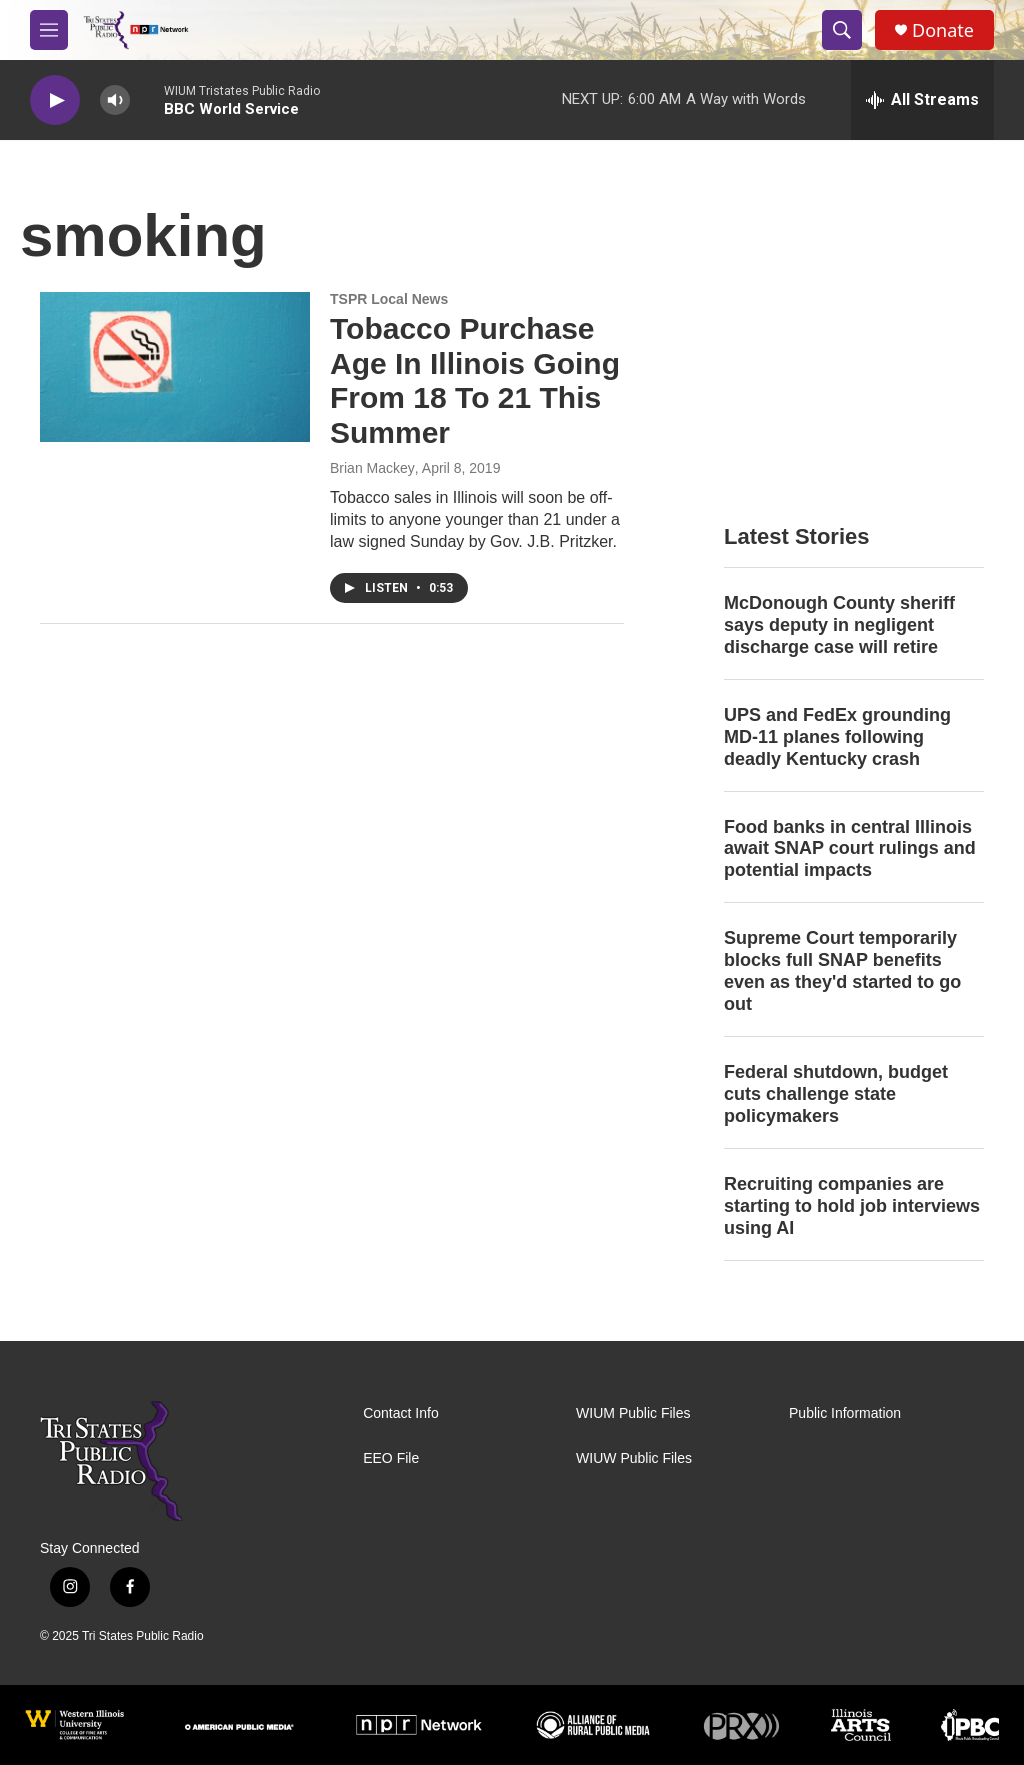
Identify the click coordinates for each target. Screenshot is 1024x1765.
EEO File (391, 1458)
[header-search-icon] (842, 30)
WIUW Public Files (634, 1458)
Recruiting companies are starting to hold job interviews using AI (852, 1206)
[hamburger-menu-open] (49, 30)
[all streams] (922, 100)
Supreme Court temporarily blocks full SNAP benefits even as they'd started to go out (842, 971)
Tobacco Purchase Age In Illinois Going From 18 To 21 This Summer (475, 380)
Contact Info (401, 1413)
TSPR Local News (389, 299)
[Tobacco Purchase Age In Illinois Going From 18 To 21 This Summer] (175, 367)
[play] (55, 100)
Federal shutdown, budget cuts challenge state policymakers (836, 1094)
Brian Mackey (372, 468)
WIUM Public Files (633, 1413)
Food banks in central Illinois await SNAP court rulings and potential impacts (850, 849)
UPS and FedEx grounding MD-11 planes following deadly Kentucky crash (837, 737)
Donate (943, 30)
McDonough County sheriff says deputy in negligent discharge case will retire (839, 625)
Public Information (845, 1413)
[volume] (115, 100)
